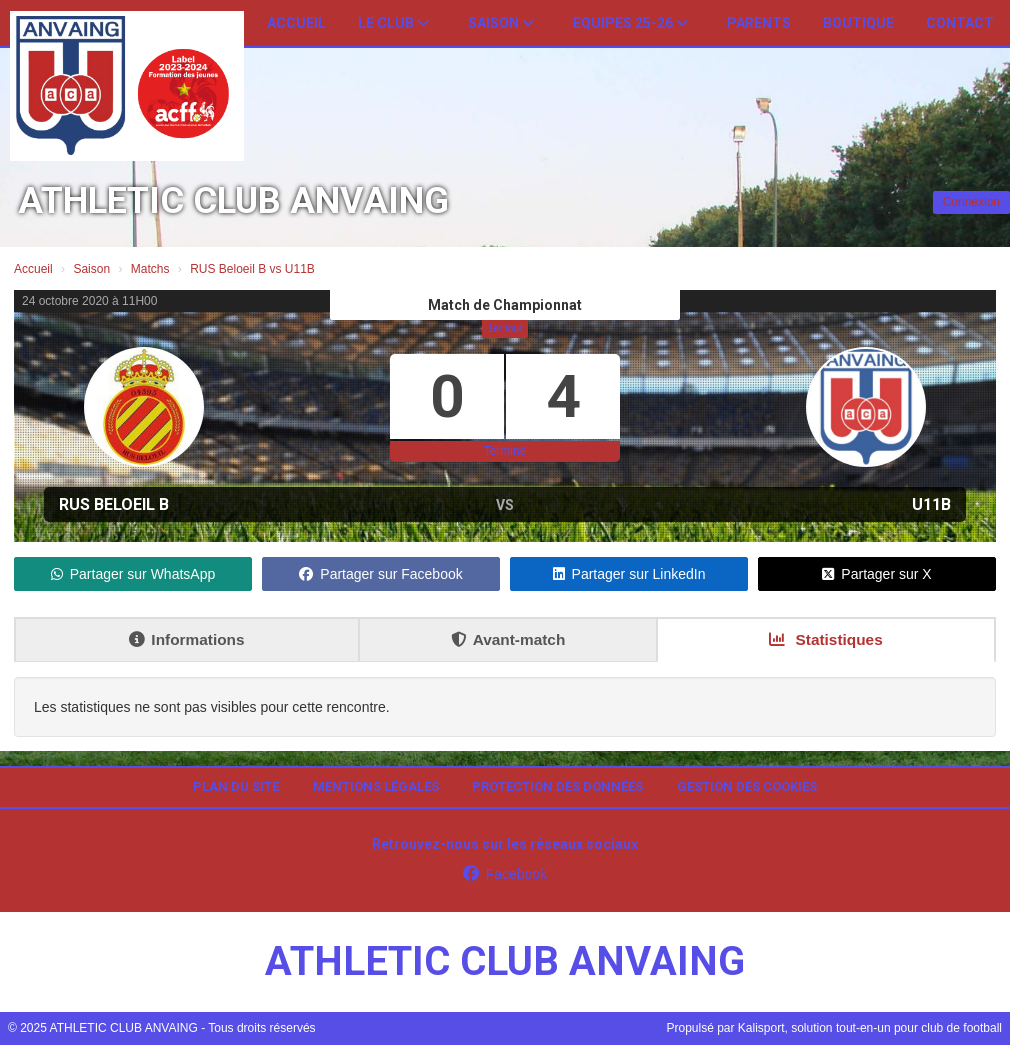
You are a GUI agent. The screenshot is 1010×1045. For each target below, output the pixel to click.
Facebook (505, 874)
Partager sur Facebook (380, 574)
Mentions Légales (376, 786)
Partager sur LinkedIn (629, 574)
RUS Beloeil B (114, 504)
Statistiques (826, 639)
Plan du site (236, 786)
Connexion (971, 202)
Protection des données (557, 786)
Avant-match (508, 639)
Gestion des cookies (747, 786)
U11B (931, 504)
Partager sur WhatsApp (133, 574)
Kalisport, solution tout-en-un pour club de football (870, 1028)
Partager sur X (876, 574)
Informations (186, 639)
